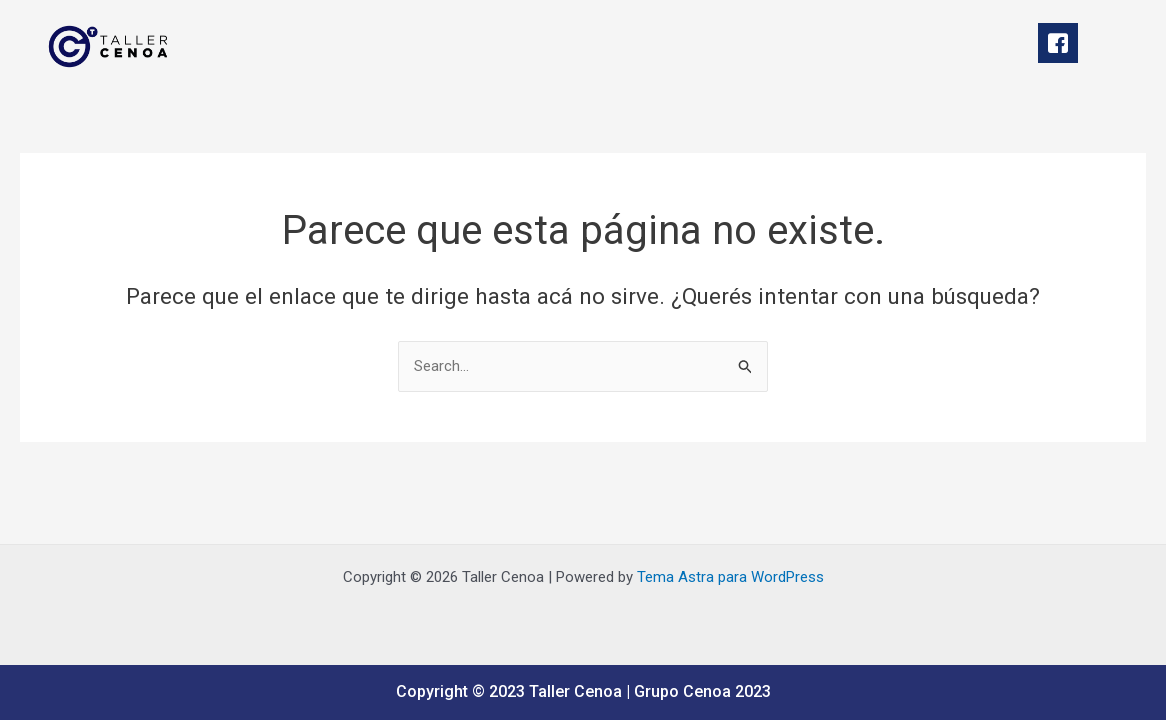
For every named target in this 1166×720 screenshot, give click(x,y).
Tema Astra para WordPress (730, 577)
